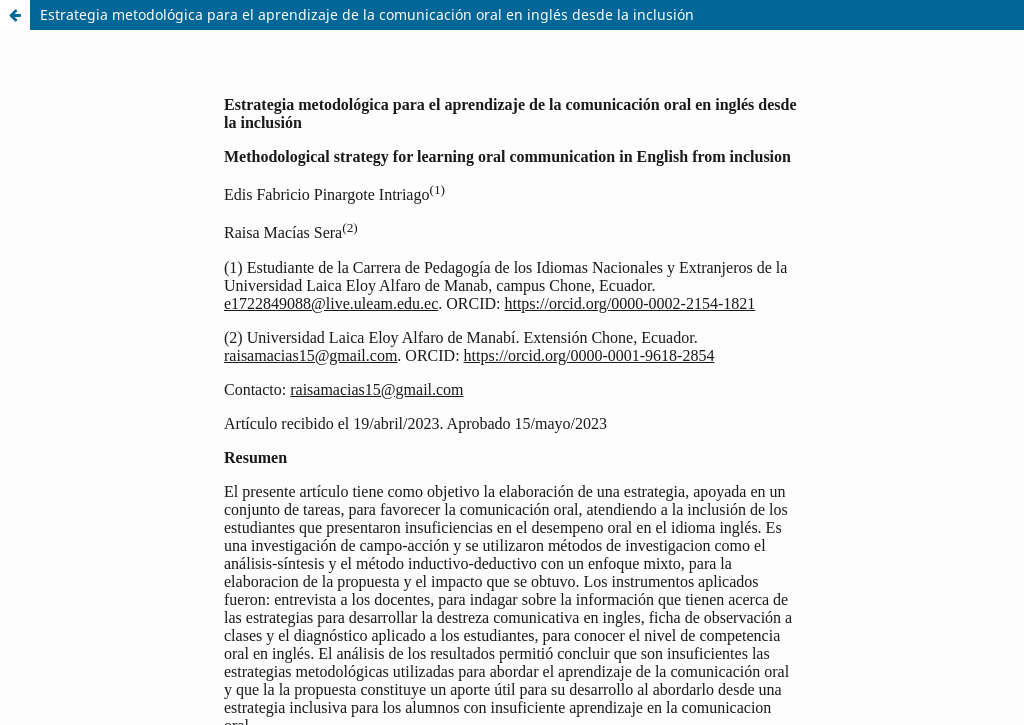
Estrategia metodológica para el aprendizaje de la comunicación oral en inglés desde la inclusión (367, 14)
